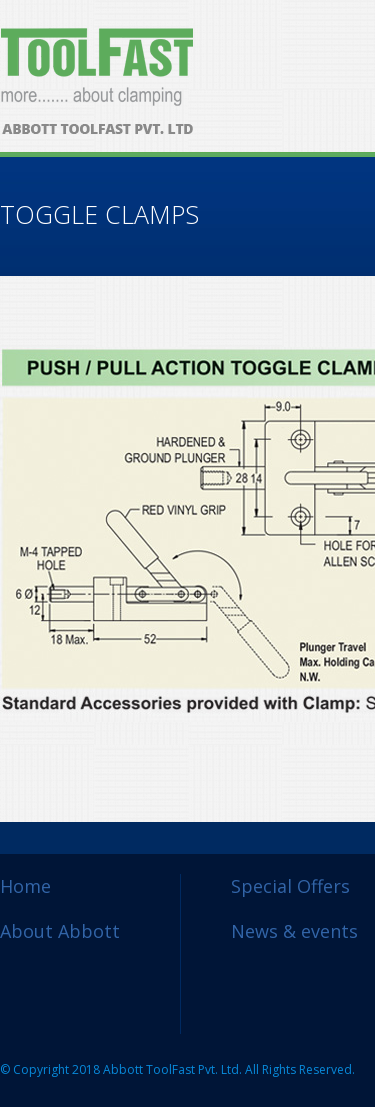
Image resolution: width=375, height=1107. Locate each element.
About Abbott (60, 931)
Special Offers (290, 886)
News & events (294, 931)
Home (25, 886)
